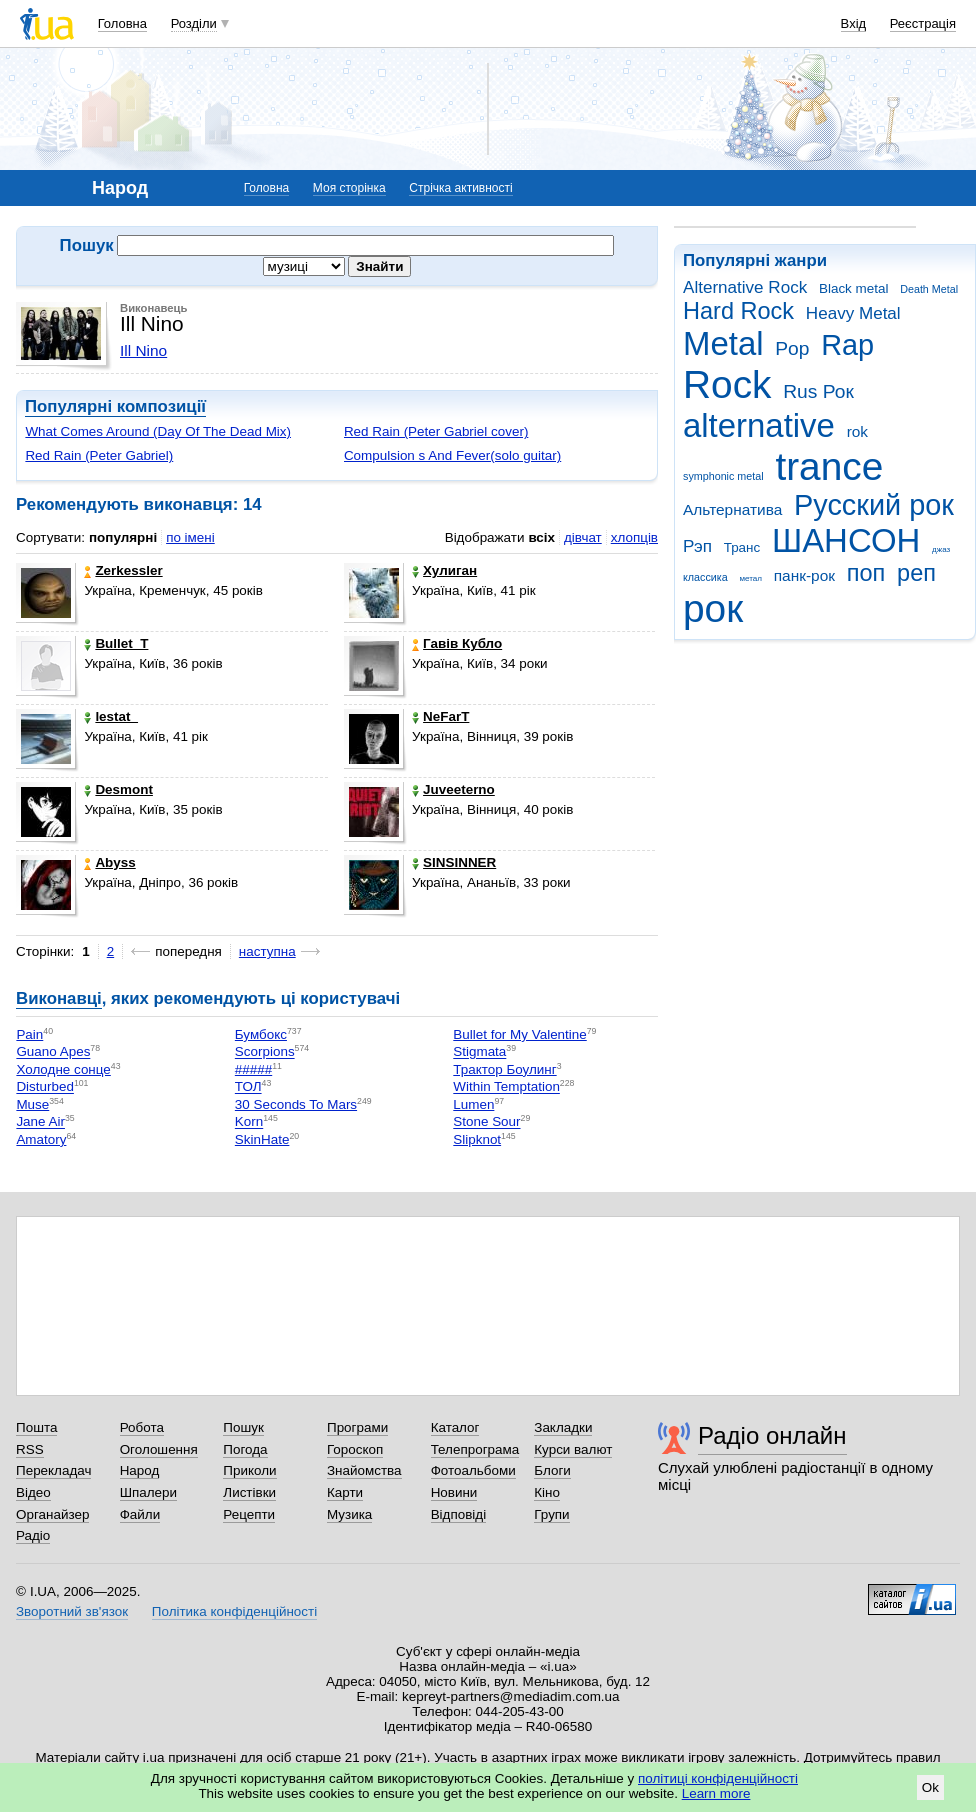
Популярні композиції (115, 406)
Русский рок (874, 505)
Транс (742, 547)
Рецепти (249, 1514)
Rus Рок (818, 391)
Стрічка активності (460, 188)
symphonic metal (723, 476)
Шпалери (148, 1492)
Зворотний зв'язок (72, 1611)
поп (866, 573)
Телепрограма (475, 1449)
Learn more (716, 1793)
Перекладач (53, 1470)
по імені (190, 537)
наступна (267, 951)
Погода (245, 1449)
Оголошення (159, 1449)
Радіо (33, 1535)
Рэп (697, 546)
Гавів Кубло (457, 643)
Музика (349, 1514)
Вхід (854, 23)
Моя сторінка (349, 188)
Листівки (249, 1492)
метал (750, 578)
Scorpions (265, 1052)
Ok (930, 1787)
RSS (30, 1449)
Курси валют (573, 1449)
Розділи (194, 23)
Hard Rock (738, 311)
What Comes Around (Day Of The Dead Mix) (158, 431)
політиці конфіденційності (718, 1778)
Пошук (243, 1427)
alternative (759, 425)
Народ (140, 1470)
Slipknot (477, 1139)
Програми (357, 1427)
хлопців (634, 537)
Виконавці (59, 998)
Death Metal (929, 289)
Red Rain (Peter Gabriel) (99, 455)
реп (916, 573)
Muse (32, 1104)
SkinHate (262, 1139)
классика (705, 577)
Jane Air (40, 1122)
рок (713, 608)
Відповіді (459, 1514)
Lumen (473, 1104)
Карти (345, 1492)
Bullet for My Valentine (519, 1034)
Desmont (118, 789)
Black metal (853, 288)
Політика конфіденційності (234, 1611)
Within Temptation (506, 1087)
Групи (551, 1514)
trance (829, 466)
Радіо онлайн (772, 1435)
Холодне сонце (63, 1069)
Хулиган (444, 570)
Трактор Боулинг (504, 1069)
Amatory (41, 1139)
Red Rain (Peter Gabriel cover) (436, 431)
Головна (122, 23)
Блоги (552, 1470)
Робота (142, 1427)
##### (253, 1069)
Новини (454, 1492)
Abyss (109, 862)
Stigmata (479, 1052)
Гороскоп (355, 1449)
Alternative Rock (745, 287)
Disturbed (45, 1087)
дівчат (583, 537)
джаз (941, 549)
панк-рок (804, 575)
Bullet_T (116, 643)
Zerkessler (123, 570)
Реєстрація (923, 23)
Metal (723, 343)
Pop (792, 348)
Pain (29, 1034)
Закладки (563, 1427)
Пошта (36, 1427)
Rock (727, 384)
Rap (847, 345)
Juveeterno (453, 789)
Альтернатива (732, 509)
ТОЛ (248, 1087)
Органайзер (52, 1514)
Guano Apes (53, 1052)
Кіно (547, 1492)
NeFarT (440, 716)
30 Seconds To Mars (296, 1104)
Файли (140, 1514)
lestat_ (111, 716)
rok (857, 431)
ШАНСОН (846, 540)
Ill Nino (143, 350)
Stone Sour (486, 1122)
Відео (33, 1492)
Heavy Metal (853, 313)
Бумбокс (261, 1034)
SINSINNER (454, 862)
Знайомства (364, 1470)
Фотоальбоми (473, 1470)
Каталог (455, 1427)
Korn (249, 1122)
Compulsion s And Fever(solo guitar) (452, 455)
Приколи (249, 1470)
